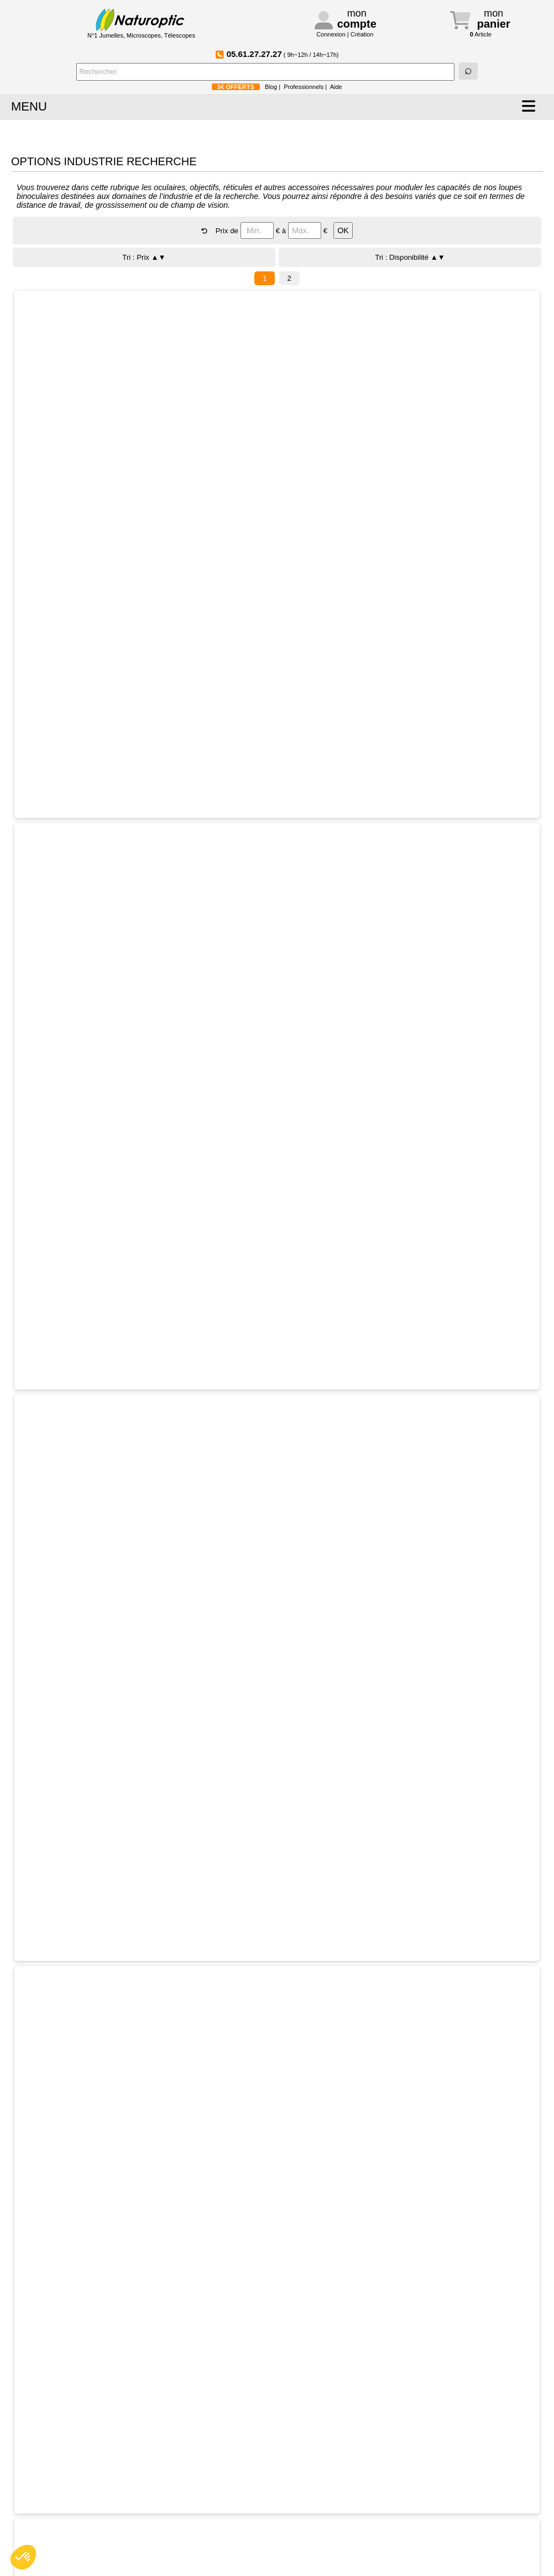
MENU (29, 106)
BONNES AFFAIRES (379, 133)
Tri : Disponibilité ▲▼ (410, 257)
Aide (336, 86)
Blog (271, 86)
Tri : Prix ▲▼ (143, 257)
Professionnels (303, 86)
